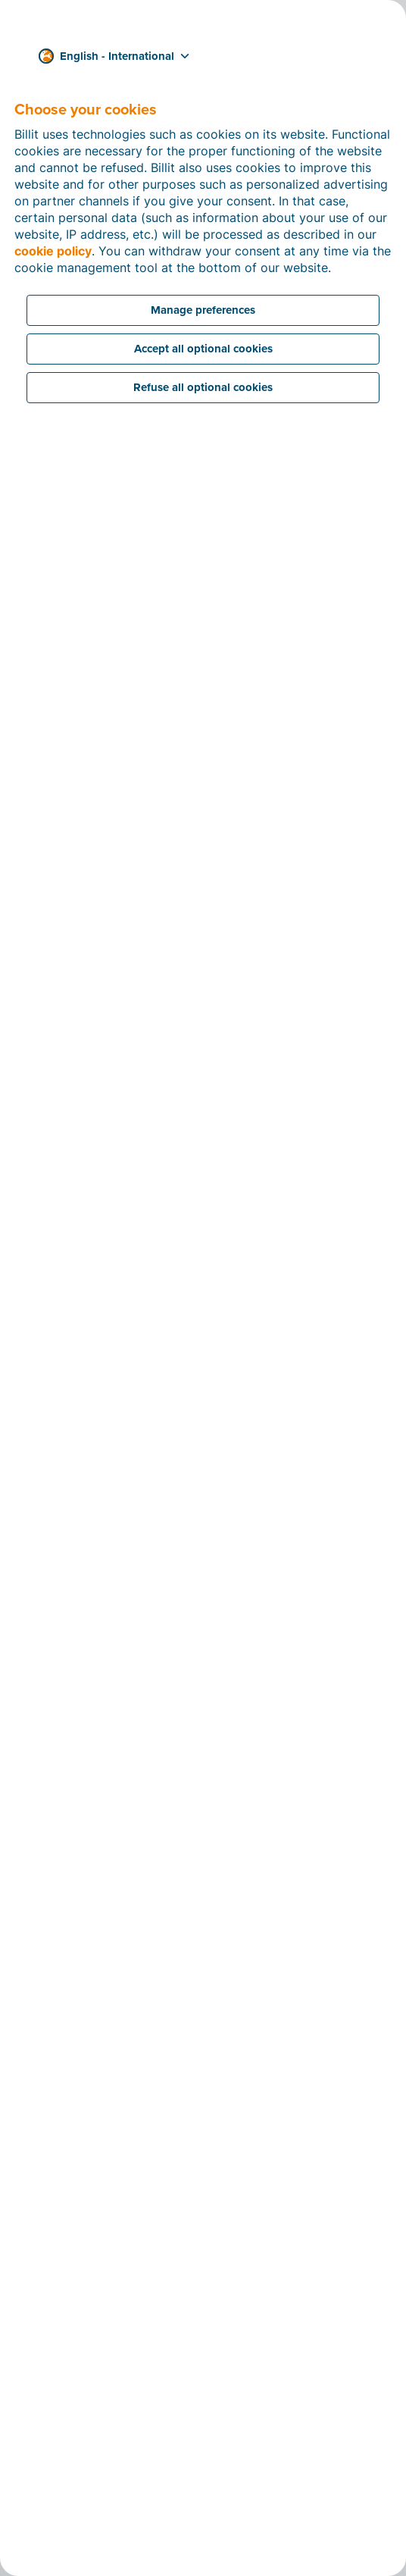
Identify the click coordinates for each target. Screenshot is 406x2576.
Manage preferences (203, 310)
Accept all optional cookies (203, 348)
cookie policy (53, 250)
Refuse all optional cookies (203, 387)
